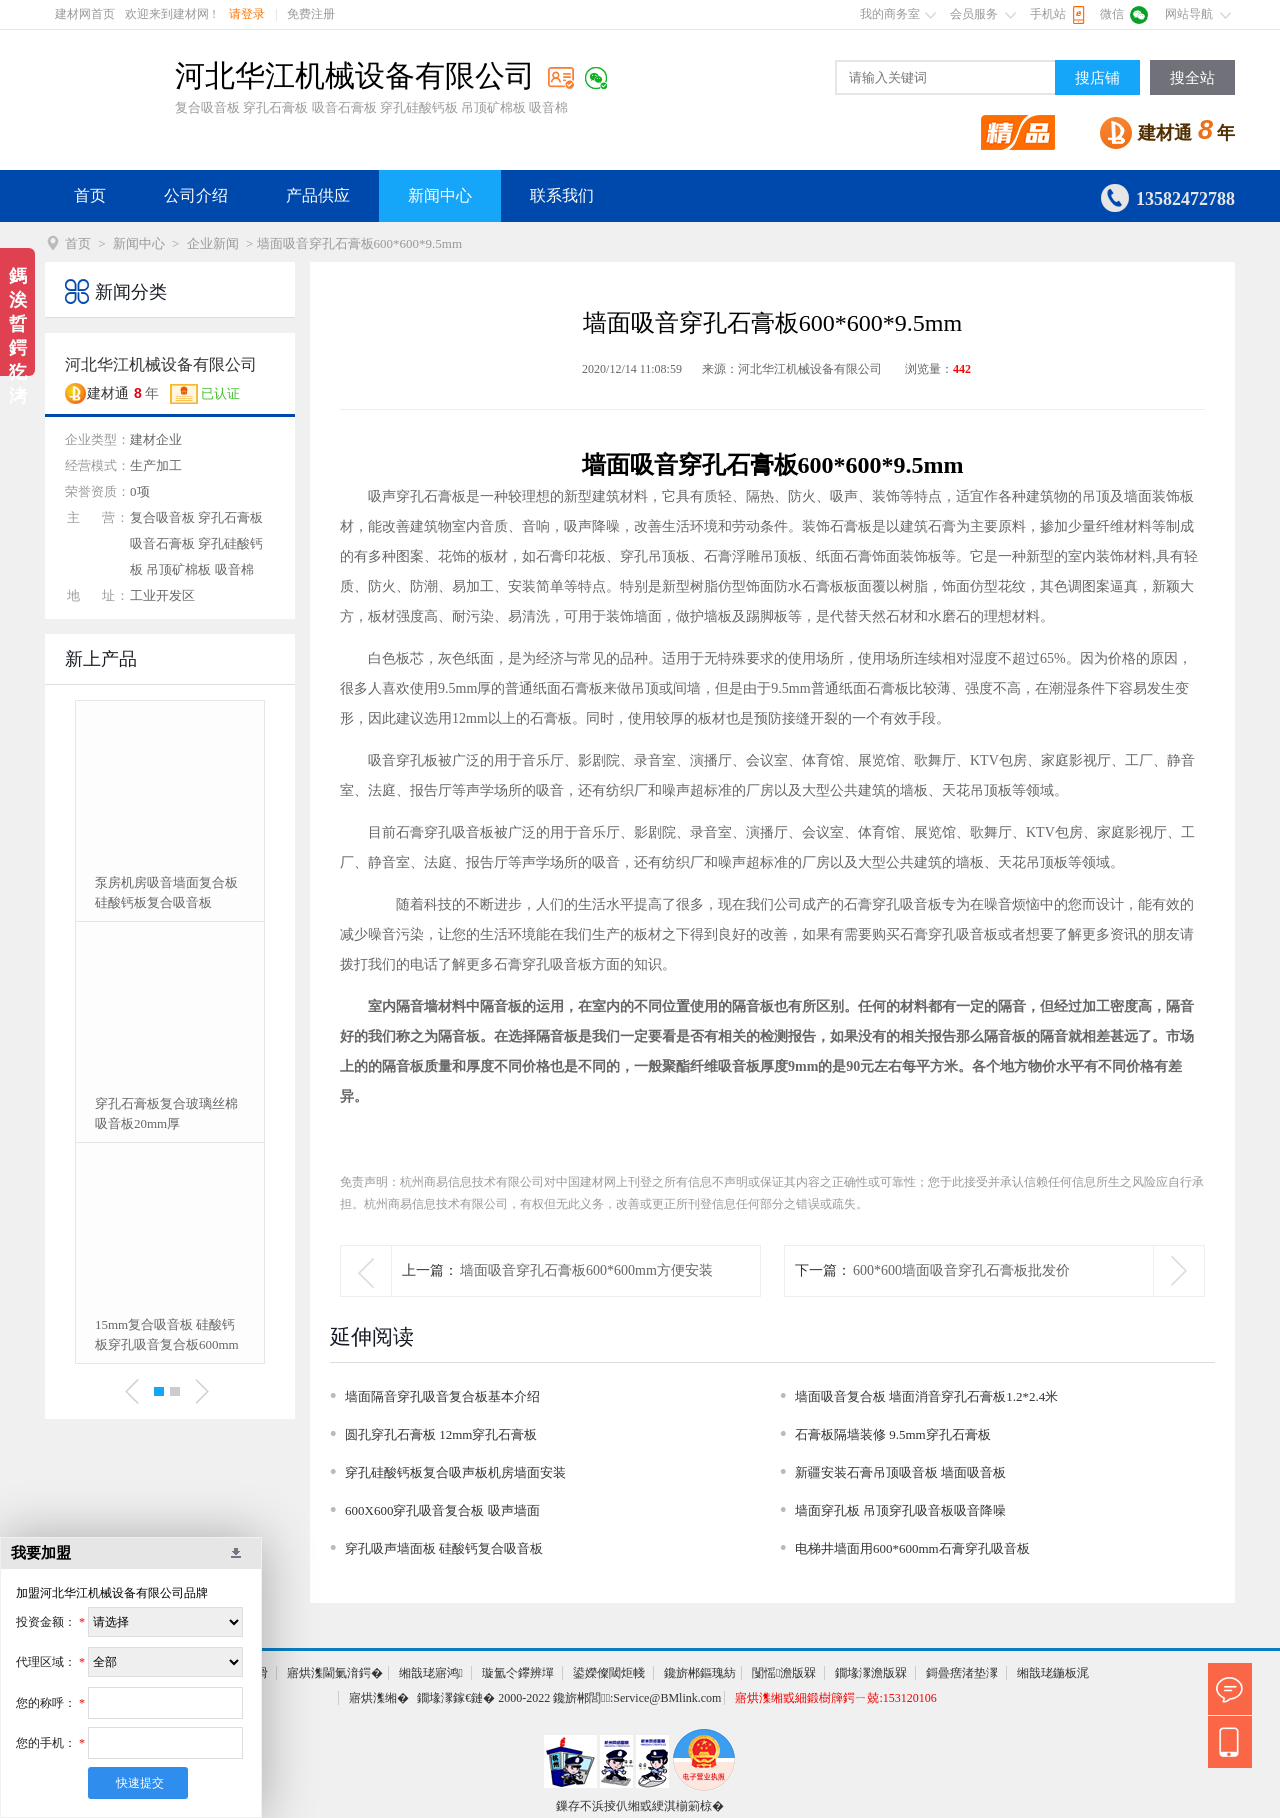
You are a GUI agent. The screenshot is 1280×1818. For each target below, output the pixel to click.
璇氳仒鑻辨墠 (518, 1673)
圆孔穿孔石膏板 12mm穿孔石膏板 (441, 1434)
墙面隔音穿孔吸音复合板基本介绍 (442, 1396)
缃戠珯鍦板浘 (1053, 1673)
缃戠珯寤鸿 (431, 1673)
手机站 (1048, 14)
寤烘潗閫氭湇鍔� (335, 1673)
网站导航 (1189, 14)
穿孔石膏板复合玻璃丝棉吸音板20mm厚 (166, 1113)
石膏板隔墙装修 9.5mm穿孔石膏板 (893, 1434)
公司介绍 (196, 195)
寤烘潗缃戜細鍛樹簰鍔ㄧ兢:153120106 (835, 1698)
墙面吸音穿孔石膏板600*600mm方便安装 (586, 1270)
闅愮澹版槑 (784, 1673)
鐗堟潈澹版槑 (871, 1673)
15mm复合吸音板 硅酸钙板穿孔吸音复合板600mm (167, 1334)
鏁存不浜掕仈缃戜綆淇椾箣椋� (640, 1806)
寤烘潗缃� (379, 1698)
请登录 (247, 14)
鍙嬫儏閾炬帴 (609, 1673)
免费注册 (311, 14)
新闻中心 (440, 195)
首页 (90, 195)
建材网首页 (85, 14)
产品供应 (318, 195)
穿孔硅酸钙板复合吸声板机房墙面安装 (455, 1472)
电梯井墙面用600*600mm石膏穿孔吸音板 (912, 1548)
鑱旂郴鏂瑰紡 (700, 1673)
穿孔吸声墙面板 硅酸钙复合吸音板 (444, 1548)
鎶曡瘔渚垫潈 (962, 1673)
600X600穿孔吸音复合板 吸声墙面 (442, 1510)
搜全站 (1192, 78)
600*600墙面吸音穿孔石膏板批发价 (961, 1270)
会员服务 (974, 14)
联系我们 (562, 195)
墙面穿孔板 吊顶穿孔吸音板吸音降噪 (900, 1510)
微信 (1112, 14)
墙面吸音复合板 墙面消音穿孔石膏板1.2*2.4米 (926, 1396)
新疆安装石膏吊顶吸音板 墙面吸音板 (900, 1472)
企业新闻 (213, 243)
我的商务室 (890, 14)
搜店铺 (1097, 78)
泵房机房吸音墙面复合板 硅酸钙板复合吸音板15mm (166, 894)
